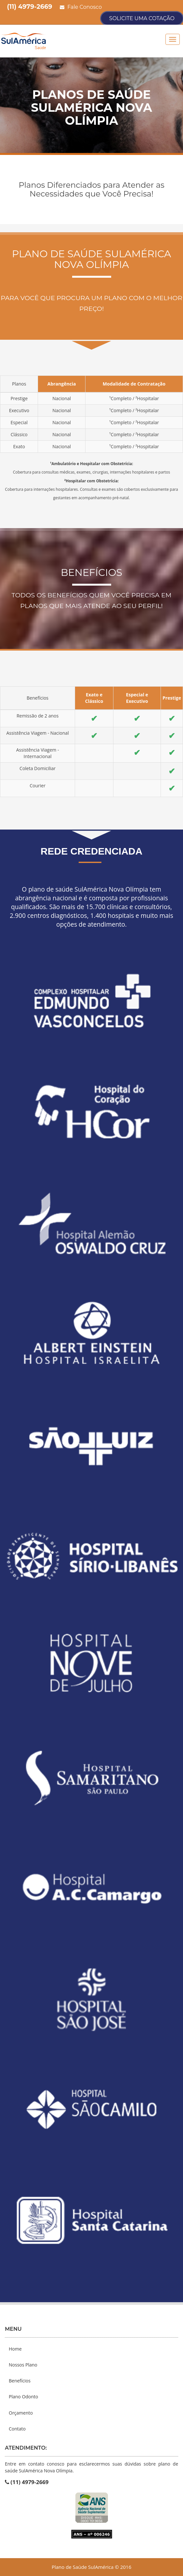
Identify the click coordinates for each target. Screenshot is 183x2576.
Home (15, 2349)
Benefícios (20, 2381)
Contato (17, 2429)
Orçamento (21, 2413)
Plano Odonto (23, 2396)
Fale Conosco (81, 7)
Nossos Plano (23, 2365)
